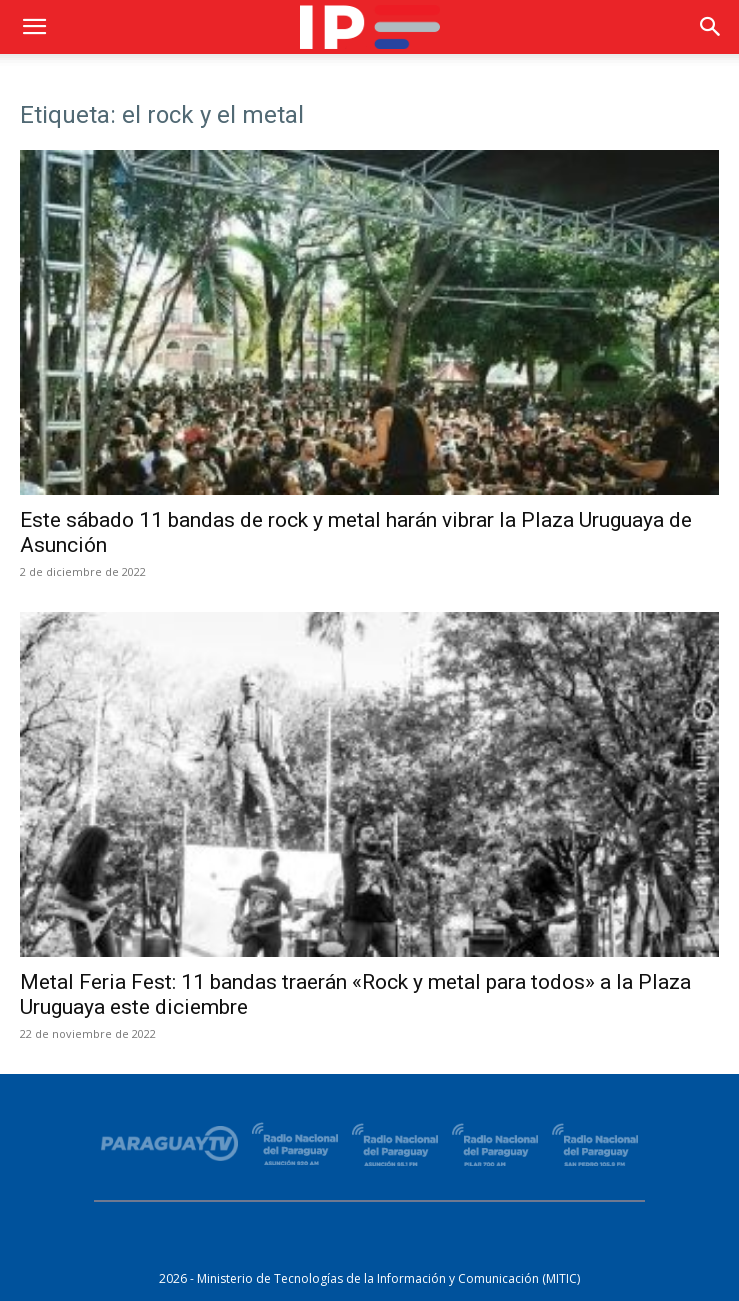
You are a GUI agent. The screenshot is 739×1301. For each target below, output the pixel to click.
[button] (34, 27)
